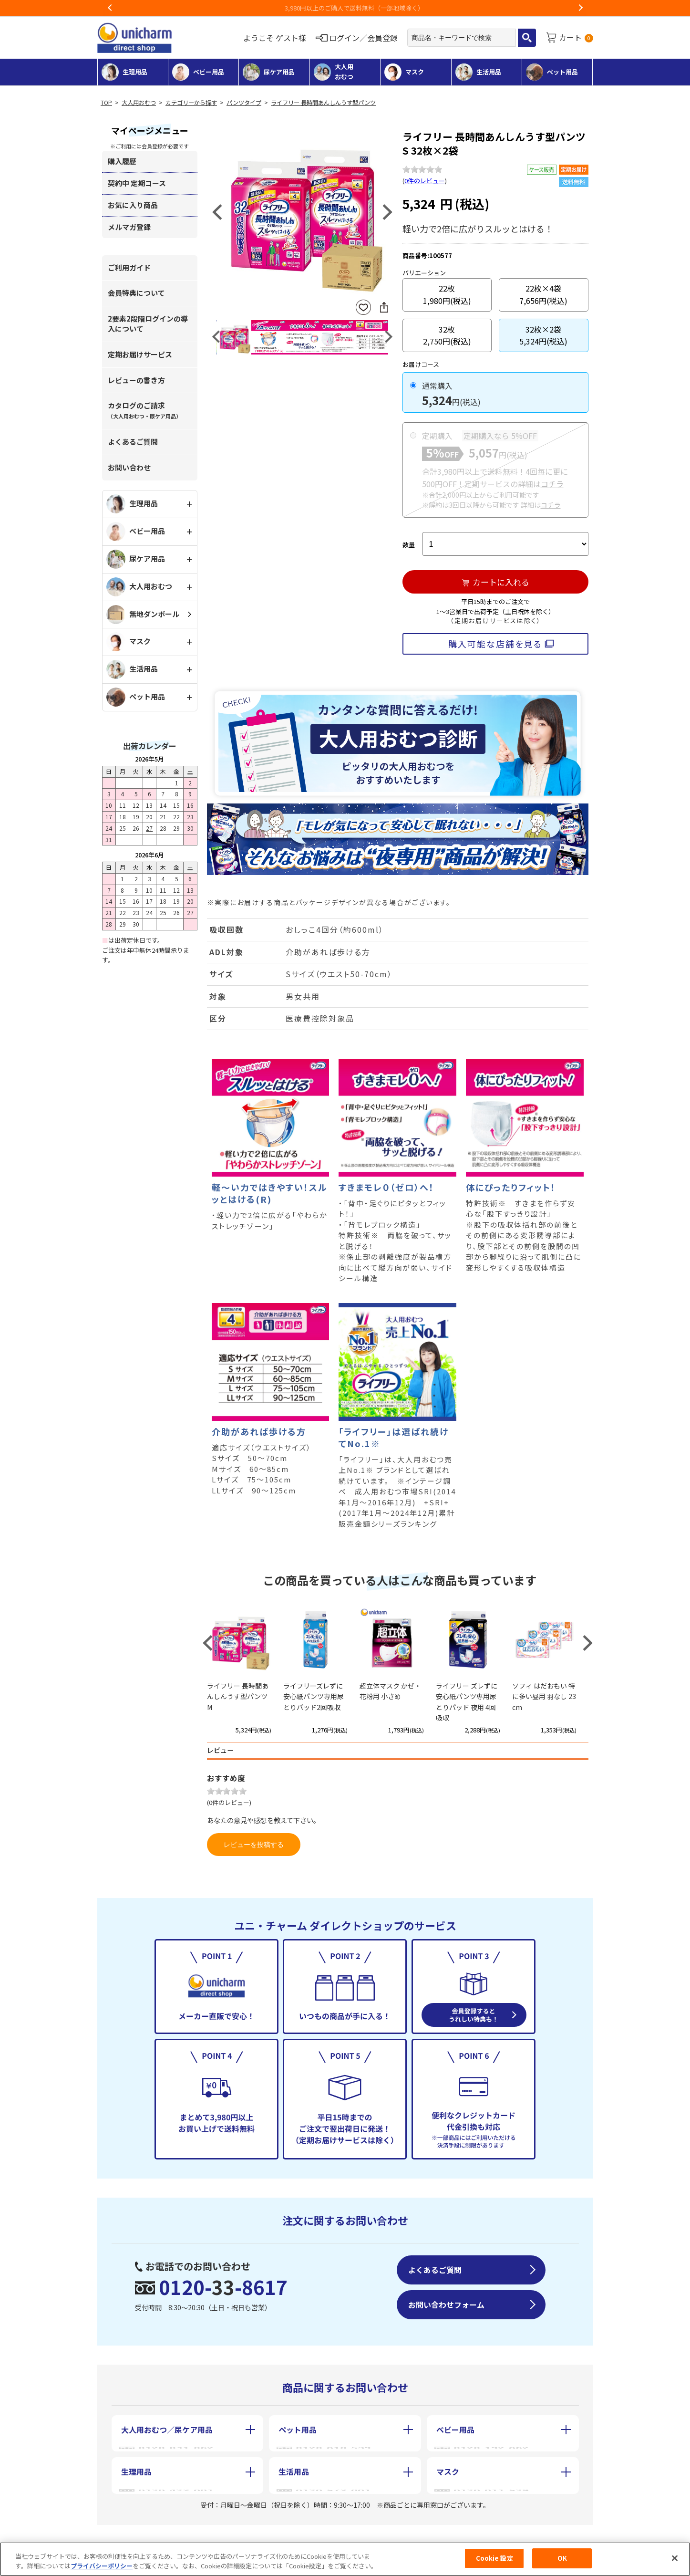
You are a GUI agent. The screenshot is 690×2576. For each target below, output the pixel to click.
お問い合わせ (129, 467)
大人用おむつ (139, 102)
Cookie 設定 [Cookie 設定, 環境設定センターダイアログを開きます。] (494, 2558)
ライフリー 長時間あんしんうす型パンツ (323, 102)
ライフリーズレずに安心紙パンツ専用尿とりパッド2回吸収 (313, 1696)
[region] (345, 2559)
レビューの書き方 (136, 380)
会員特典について (136, 293)
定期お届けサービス (140, 354)
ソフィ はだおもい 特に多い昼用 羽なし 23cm (544, 1696)
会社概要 (134, 2537)
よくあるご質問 (133, 442)
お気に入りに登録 (363, 307)
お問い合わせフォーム (446, 2304)
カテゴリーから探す (191, 102)
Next (580, 8)
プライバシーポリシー (102, 2565)
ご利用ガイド (129, 267)
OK (562, 2558)
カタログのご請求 (144, 410)
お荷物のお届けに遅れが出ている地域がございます (336, 7)
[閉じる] (674, 2557)
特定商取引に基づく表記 (235, 2537)
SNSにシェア (384, 307)
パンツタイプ (244, 102)
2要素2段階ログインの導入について (148, 323)
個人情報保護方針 (350, 2537)
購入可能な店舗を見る (495, 643)
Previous (110, 8)
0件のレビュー (424, 180)
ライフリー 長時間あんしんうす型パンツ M (237, 1696)
